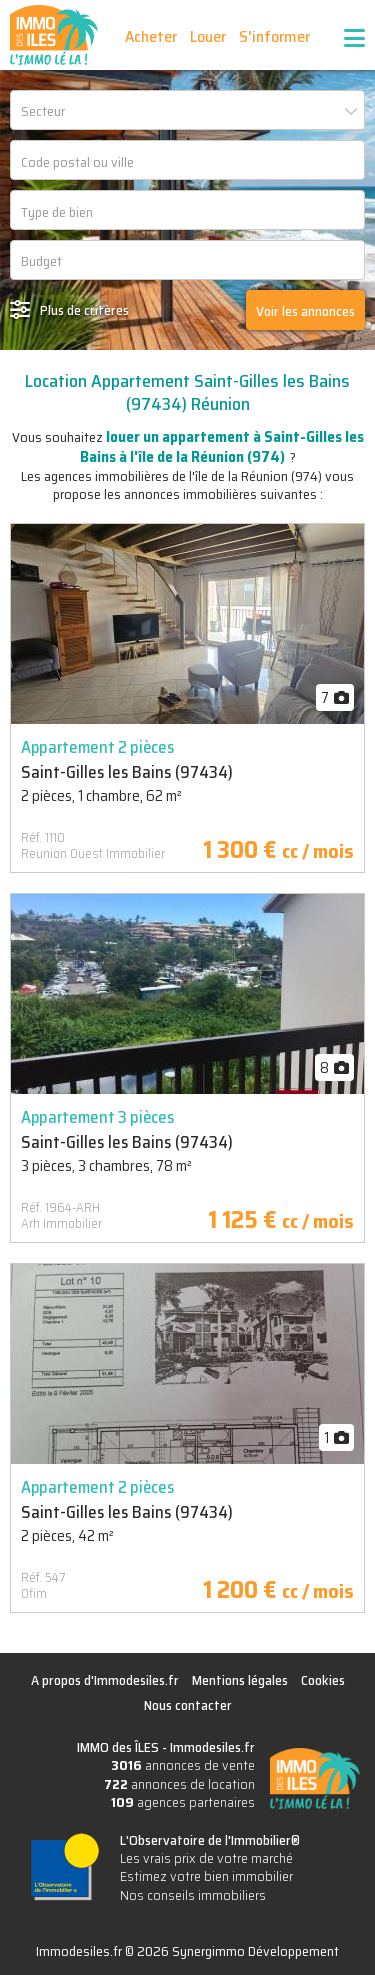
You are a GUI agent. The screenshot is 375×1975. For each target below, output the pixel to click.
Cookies (323, 1680)
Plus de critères (84, 310)
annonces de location (179, 1784)
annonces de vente (183, 1765)
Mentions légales (240, 1680)
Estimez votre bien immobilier (206, 1876)
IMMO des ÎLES (54, 35)
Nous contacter (188, 1705)
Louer (208, 36)
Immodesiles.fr (212, 1747)
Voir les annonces (305, 311)
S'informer (274, 36)
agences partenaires (183, 1802)
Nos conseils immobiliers (193, 1895)
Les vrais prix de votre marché (206, 1858)
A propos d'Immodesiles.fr (105, 1680)
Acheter (151, 36)
